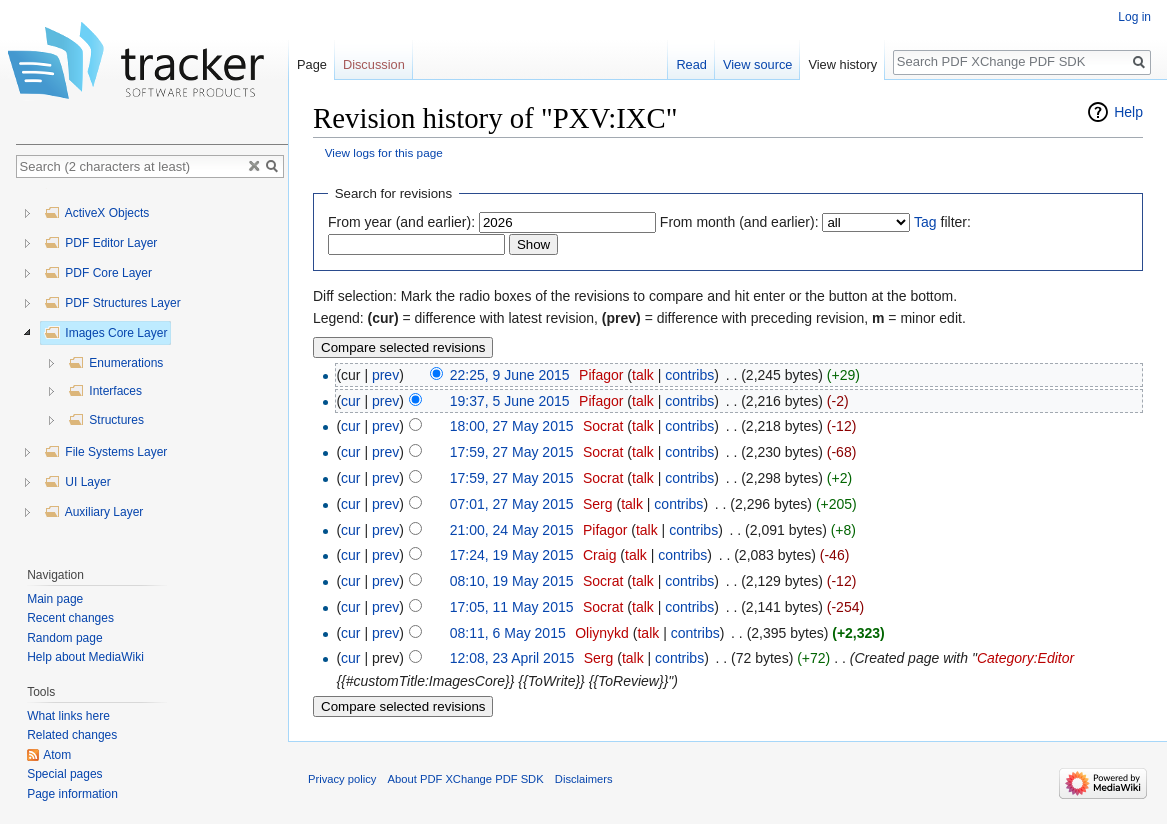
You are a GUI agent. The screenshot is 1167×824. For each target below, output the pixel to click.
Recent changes (70, 618)
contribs (689, 375)
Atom (57, 755)
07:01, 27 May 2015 (512, 504)
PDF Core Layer (98, 273)
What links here (68, 716)
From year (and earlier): (401, 222)
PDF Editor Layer (100, 243)
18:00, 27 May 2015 (512, 426)
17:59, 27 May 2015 (512, 452)
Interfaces (105, 391)
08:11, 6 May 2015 (508, 633)
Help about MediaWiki (85, 657)
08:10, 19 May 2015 (512, 581)
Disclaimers (584, 779)
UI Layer (77, 482)
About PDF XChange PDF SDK (466, 779)
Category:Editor (1025, 658)
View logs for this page (384, 152)
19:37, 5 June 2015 (510, 401)
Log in (1134, 17)
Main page (55, 599)
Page (312, 64)
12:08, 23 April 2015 (512, 658)
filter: (942, 222)
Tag (925, 222)
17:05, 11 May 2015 (512, 607)
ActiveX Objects (96, 213)
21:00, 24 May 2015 (512, 530)
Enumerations (115, 363)
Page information (72, 794)
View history (842, 64)
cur (350, 401)
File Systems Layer (105, 452)
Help (1128, 112)
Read (691, 64)
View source (757, 64)
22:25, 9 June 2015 (510, 375)
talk (643, 375)
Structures (106, 420)
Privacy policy (342, 779)
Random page (64, 638)
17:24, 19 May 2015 (512, 555)
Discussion (374, 64)
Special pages (64, 774)
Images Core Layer (105, 333)
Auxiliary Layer (93, 512)
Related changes (72, 735)
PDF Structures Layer (112, 303)
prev (385, 375)
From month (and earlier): (739, 222)
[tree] (152, 367)
